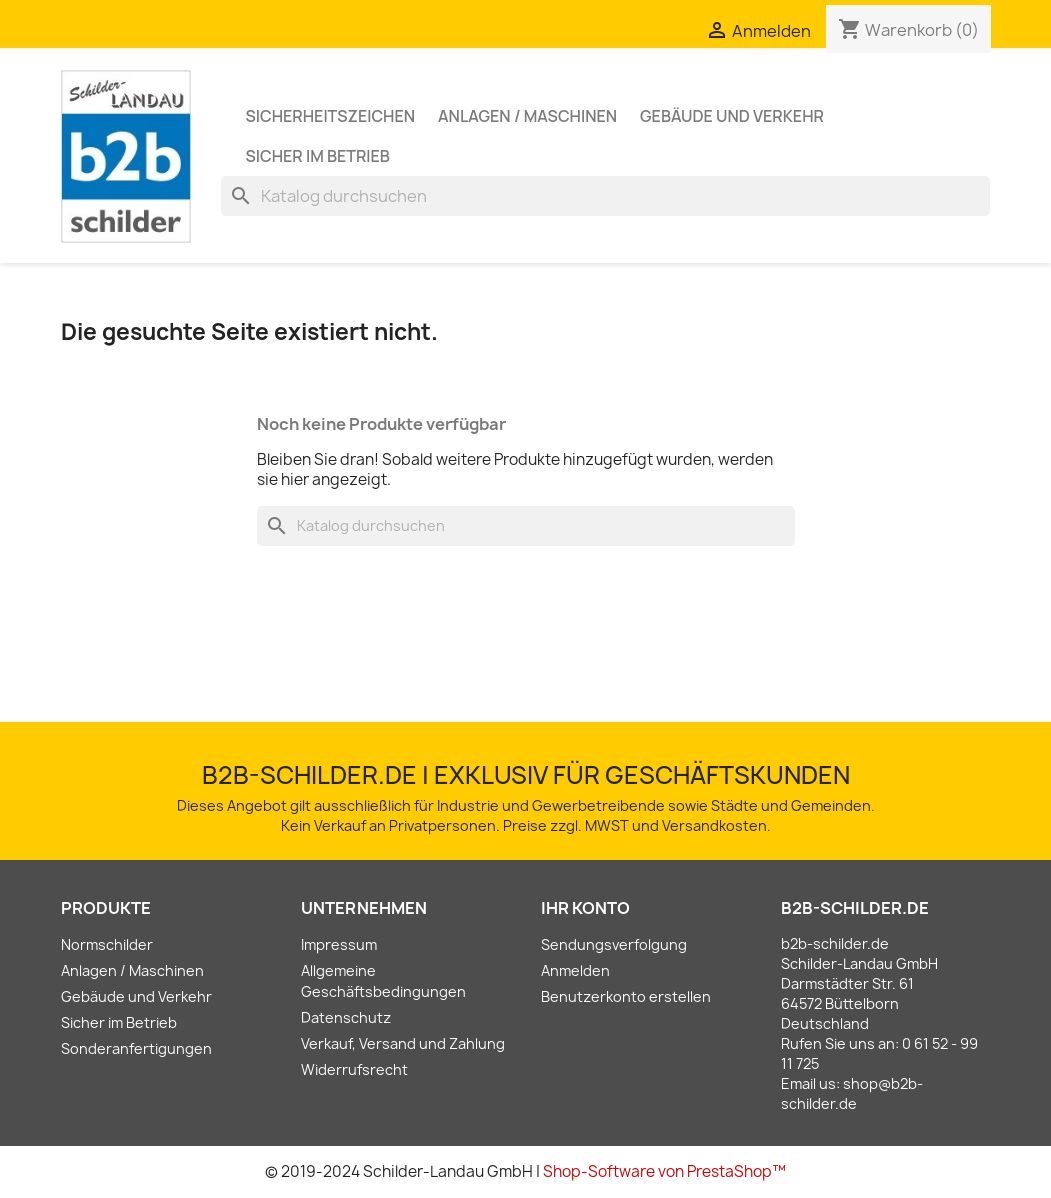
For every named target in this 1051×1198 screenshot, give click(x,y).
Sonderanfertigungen (136, 1048)
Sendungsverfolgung (614, 944)
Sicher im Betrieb (318, 156)
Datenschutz (346, 1017)
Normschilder (107, 944)
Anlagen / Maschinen (527, 116)
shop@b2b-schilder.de (852, 1093)
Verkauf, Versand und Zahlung (403, 1043)
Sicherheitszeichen (331, 116)
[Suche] (606, 196)
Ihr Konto (585, 908)
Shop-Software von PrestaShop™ (664, 1171)
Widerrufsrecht (354, 1069)
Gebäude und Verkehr (732, 116)
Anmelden (575, 970)
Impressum (339, 944)
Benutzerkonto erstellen (626, 996)
